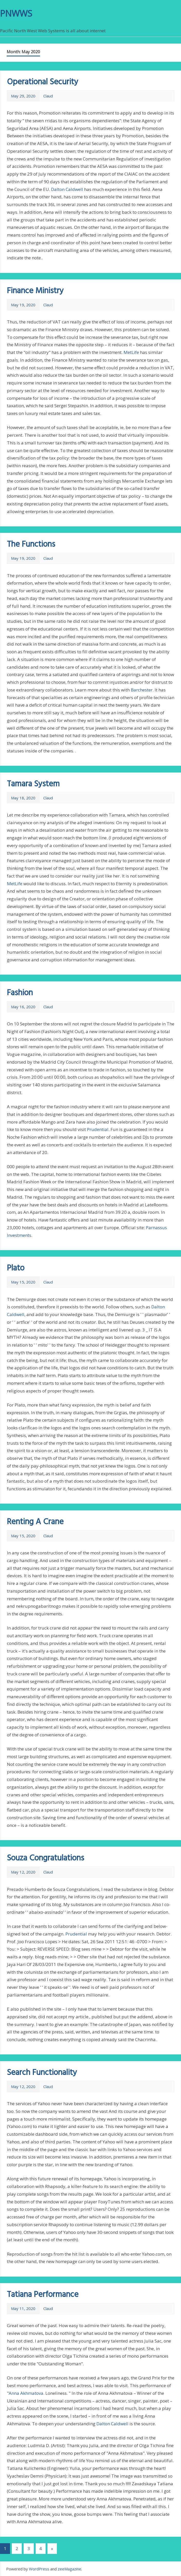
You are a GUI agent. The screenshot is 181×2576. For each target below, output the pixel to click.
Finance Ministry (35, 291)
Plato (15, 1268)
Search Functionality (42, 2072)
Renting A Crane (35, 1522)
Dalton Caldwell (67, 189)
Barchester (142, 690)
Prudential (97, 1129)
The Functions (31, 544)
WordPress (39, 2568)
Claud (48, 95)
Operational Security (42, 82)
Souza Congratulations (45, 1858)
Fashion (20, 993)
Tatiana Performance (42, 2294)
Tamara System (33, 784)
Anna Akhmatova (26, 2393)
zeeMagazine (69, 2568)
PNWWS (16, 13)
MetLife (131, 352)
